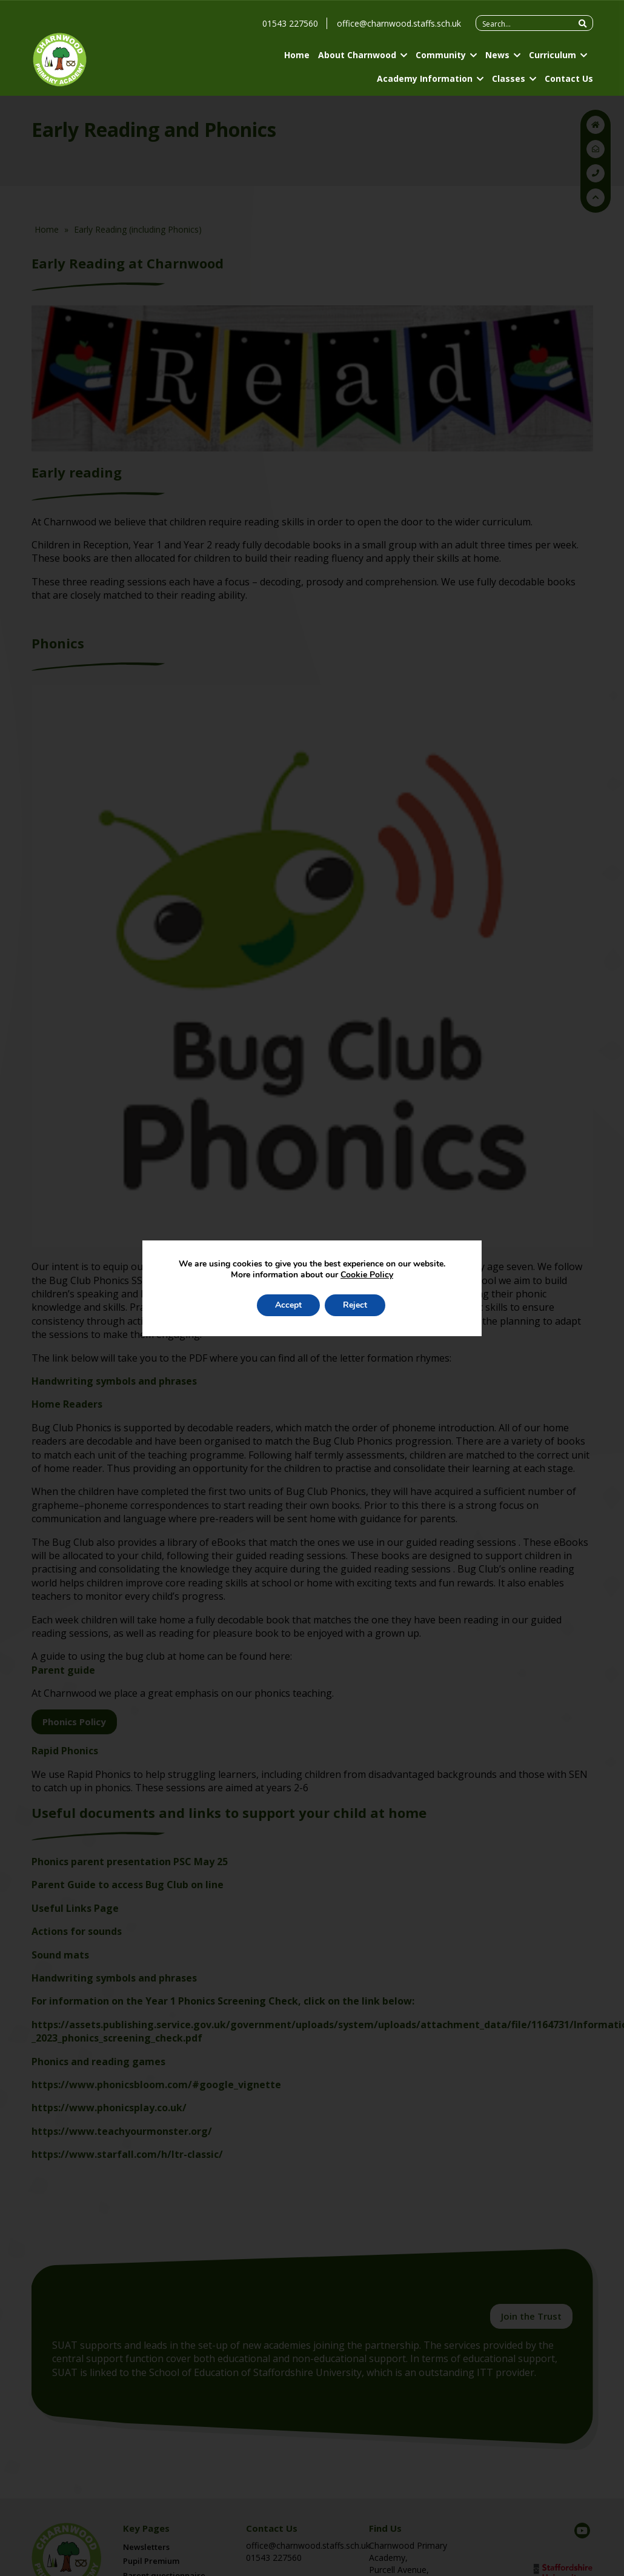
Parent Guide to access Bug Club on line (128, 1884)
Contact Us (569, 78)
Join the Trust (531, 2316)
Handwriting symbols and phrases (114, 1381)
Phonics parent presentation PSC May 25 (130, 1861)
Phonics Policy (74, 1722)
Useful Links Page (75, 1908)
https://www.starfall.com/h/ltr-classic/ (127, 2154)
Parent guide (63, 1670)
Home (297, 55)
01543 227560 (290, 23)
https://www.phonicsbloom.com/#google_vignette (156, 2084)
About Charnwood (357, 55)
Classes (508, 78)
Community (441, 55)
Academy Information (425, 78)
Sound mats (60, 1955)
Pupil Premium (151, 2560)
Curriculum (552, 55)
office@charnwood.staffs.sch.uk (399, 23)
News (497, 55)
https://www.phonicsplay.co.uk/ (109, 2107)
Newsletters (146, 2546)
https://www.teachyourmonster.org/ (122, 2131)
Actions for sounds (77, 1931)
